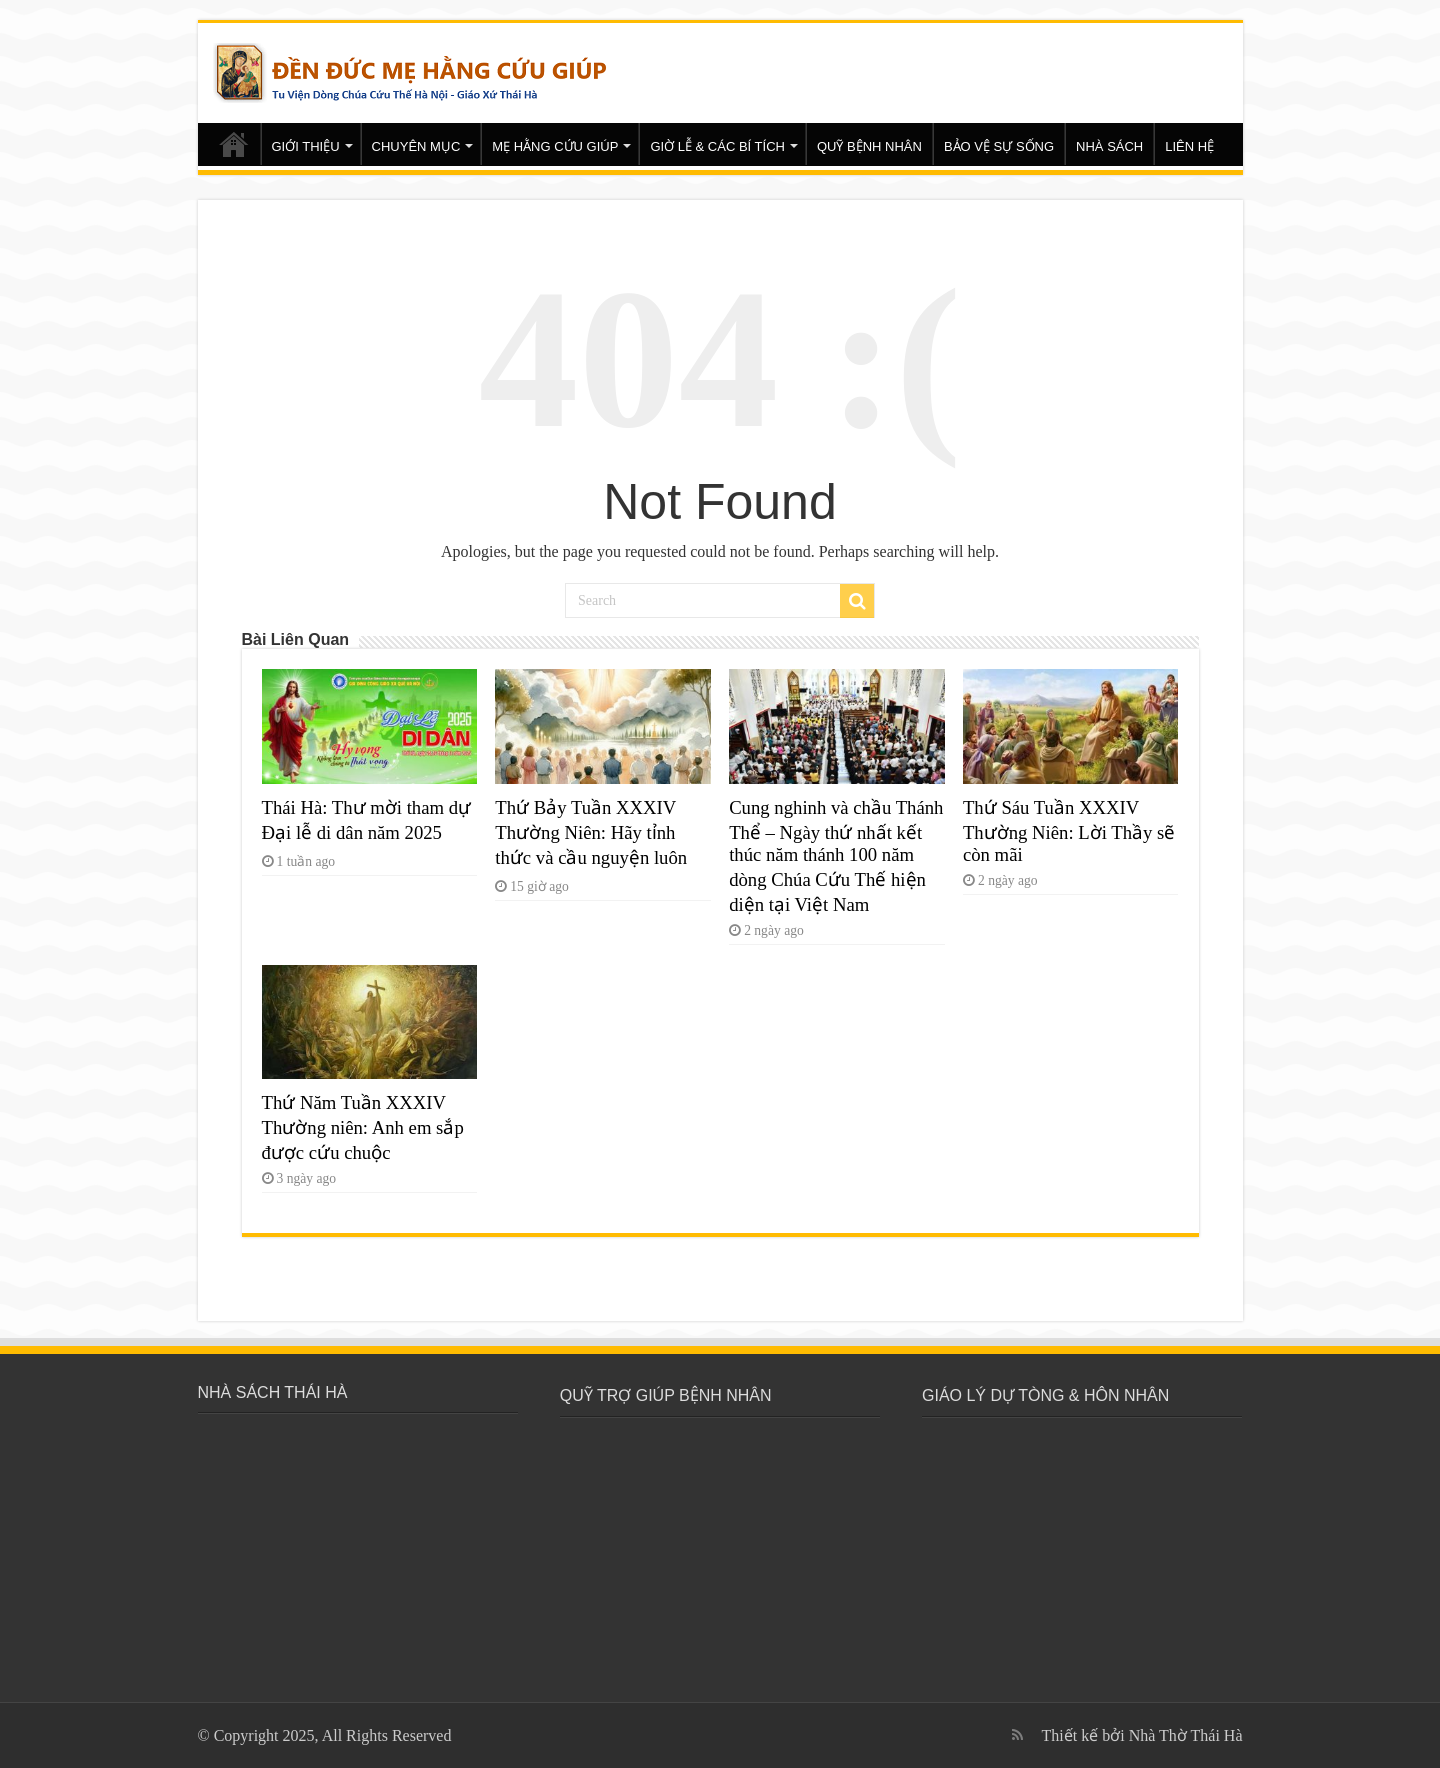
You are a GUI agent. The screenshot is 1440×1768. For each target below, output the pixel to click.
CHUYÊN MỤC (416, 146)
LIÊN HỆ (1189, 146)
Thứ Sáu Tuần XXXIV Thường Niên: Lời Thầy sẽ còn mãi (1069, 831)
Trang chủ (234, 144)
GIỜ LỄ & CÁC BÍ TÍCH (717, 146)
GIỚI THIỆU (306, 146)
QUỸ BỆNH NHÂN (869, 146)
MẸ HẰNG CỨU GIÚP (555, 146)
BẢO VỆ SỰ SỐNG (999, 146)
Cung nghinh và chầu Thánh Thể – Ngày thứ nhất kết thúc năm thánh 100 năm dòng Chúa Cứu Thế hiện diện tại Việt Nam (836, 856)
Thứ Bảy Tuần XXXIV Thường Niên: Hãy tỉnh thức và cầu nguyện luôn (591, 832)
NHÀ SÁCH (1109, 146)
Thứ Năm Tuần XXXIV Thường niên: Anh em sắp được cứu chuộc (363, 1127)
